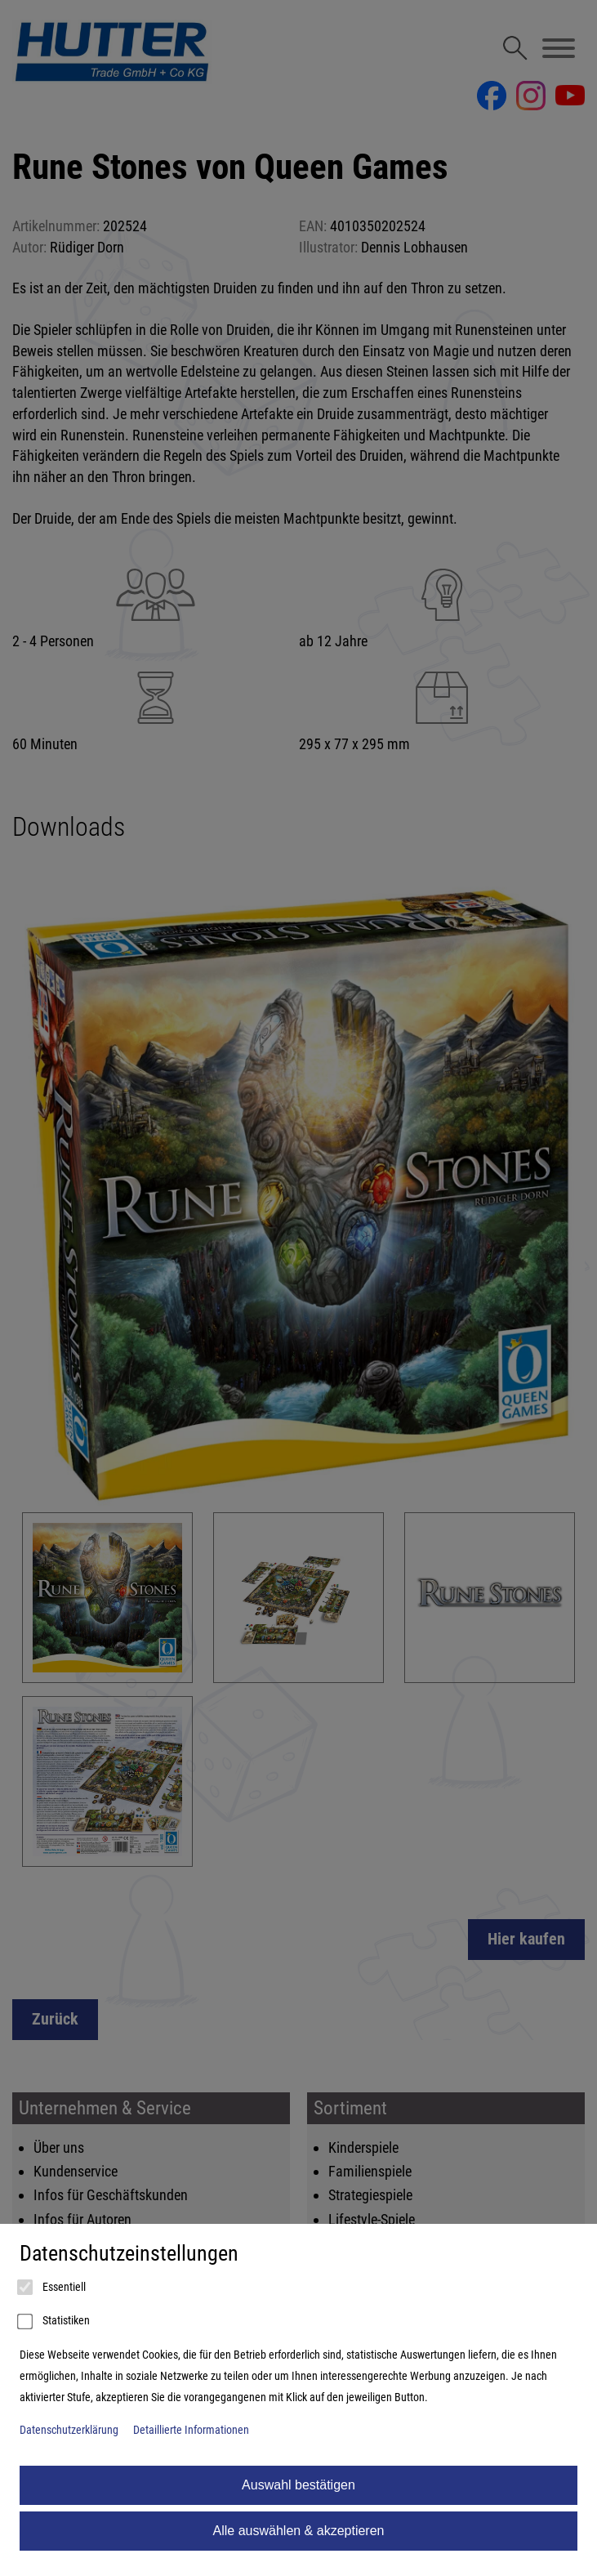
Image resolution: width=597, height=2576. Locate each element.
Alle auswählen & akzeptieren (299, 2531)
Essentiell (53, 2287)
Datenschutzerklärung (69, 2430)
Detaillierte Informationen (191, 2430)
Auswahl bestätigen (298, 2485)
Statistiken (55, 2322)
